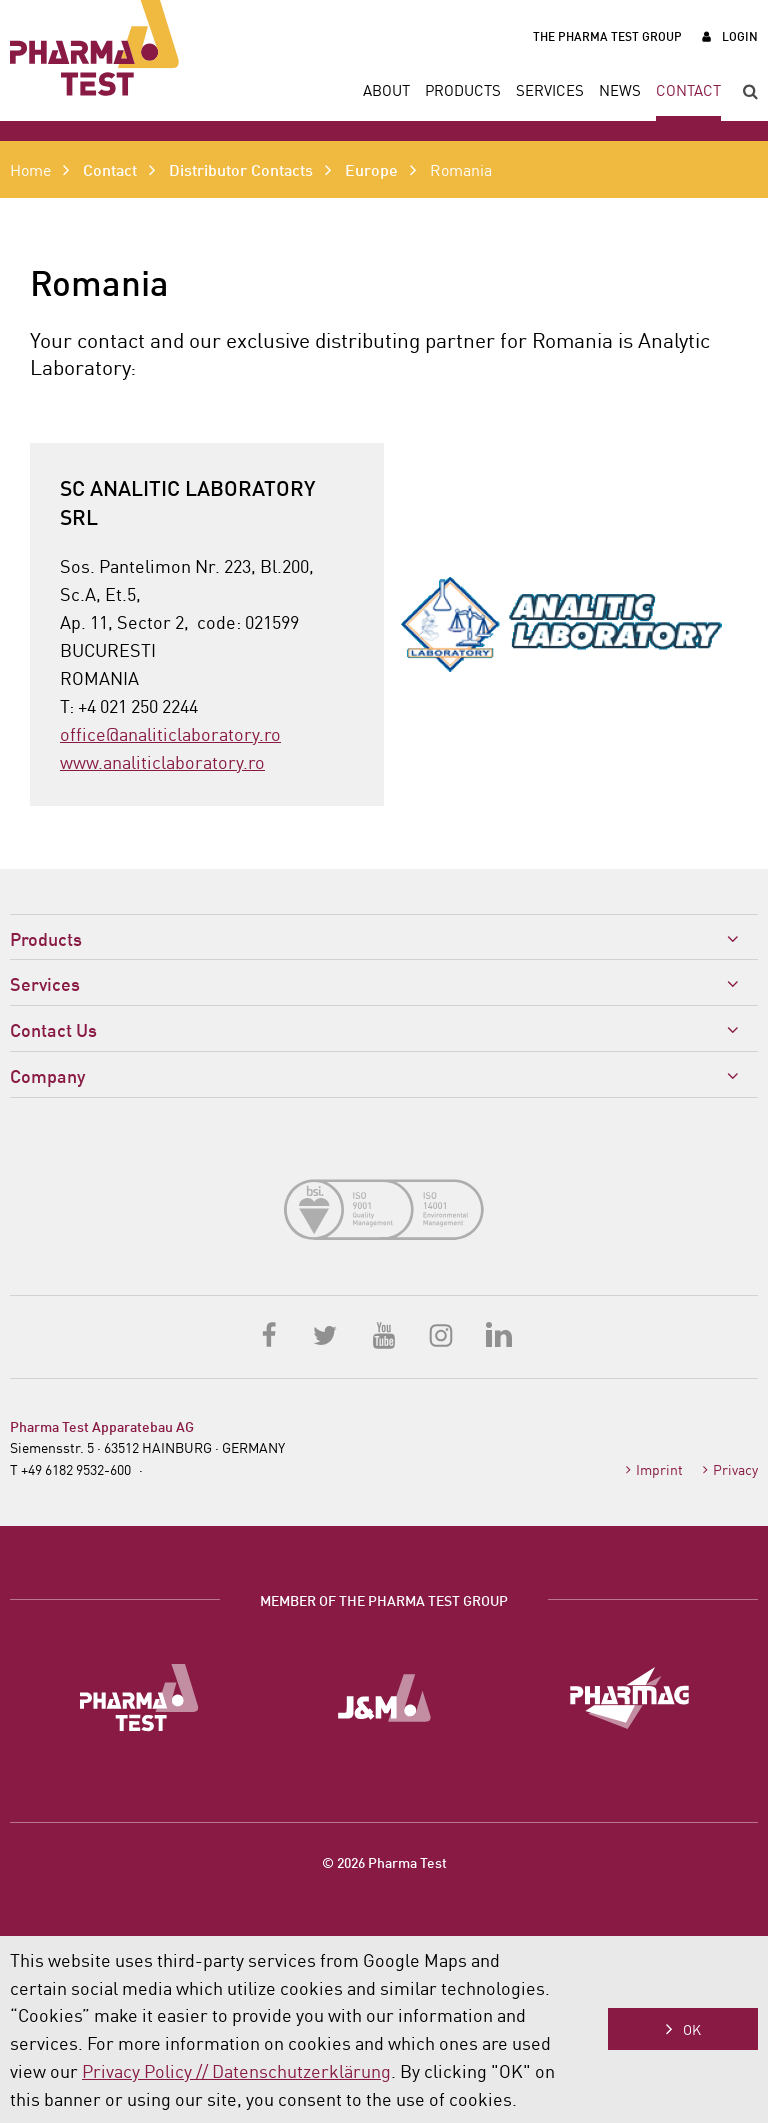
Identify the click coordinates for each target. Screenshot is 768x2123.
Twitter (327, 1334)
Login (740, 35)
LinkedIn (498, 1334)
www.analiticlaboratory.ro (162, 761)
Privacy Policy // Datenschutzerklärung (236, 2070)
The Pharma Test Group (607, 35)
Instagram (441, 1334)
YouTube (384, 1334)
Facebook (270, 1334)
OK (692, 2029)
